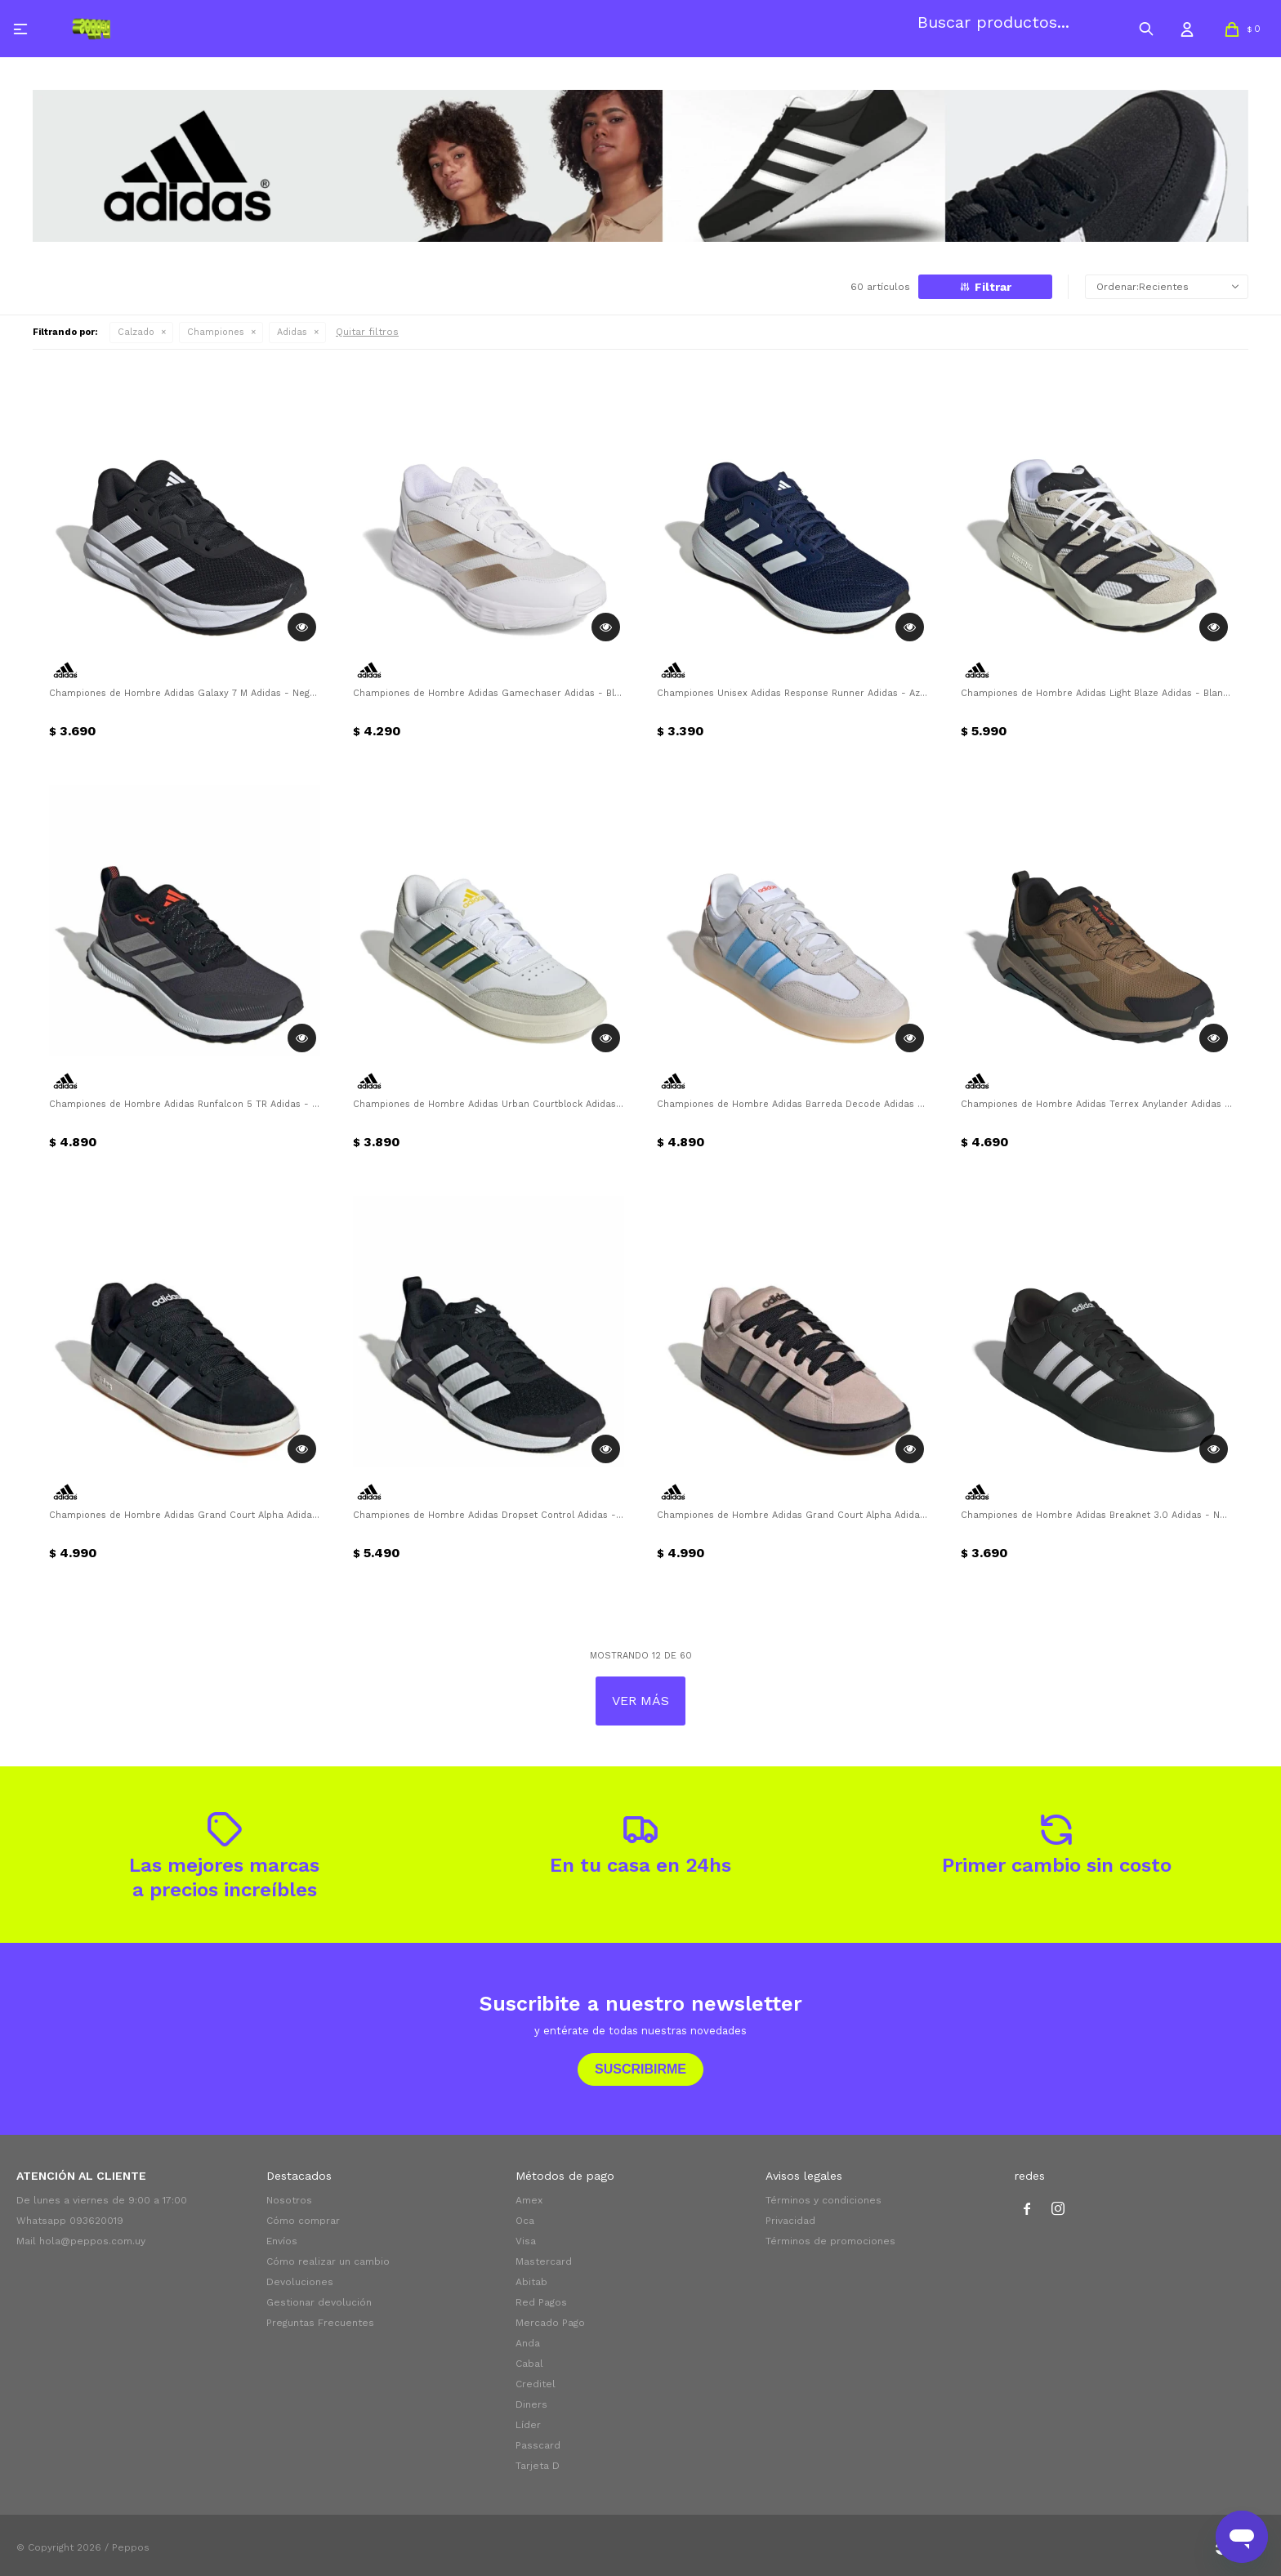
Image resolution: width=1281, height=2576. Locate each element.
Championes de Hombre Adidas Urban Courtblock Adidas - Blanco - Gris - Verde (488, 1104)
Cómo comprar (303, 2220)
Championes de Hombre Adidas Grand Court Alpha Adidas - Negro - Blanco (184, 1515)
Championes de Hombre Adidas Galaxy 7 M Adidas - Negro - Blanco (184, 693)
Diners (531, 2404)
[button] (1146, 28)
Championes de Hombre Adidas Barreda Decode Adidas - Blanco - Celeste (792, 1104)
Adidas (292, 332)
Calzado (136, 332)
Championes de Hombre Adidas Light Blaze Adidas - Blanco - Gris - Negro (1096, 693)
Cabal (529, 2363)
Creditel (536, 2384)
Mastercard (544, 2261)
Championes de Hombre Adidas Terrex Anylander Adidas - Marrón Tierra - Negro (1096, 1104)
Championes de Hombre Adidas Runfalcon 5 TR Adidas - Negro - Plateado (184, 1104)
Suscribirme (640, 2069)
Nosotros (289, 2200)
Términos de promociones (830, 2241)
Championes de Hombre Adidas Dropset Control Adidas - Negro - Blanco (488, 1515)
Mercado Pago (550, 2322)
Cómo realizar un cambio (328, 2261)
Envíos (281, 2241)
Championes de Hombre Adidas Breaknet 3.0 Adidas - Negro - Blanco (1096, 1515)
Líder (528, 2425)
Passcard (538, 2445)
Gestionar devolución (319, 2302)
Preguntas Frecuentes (320, 2322)
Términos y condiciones (823, 2200)
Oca (525, 2220)
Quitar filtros (367, 331)
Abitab (531, 2282)
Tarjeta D (538, 2465)
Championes (215, 332)
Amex (529, 2200)
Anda (528, 2343)
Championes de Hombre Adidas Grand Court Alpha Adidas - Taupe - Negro (792, 1515)
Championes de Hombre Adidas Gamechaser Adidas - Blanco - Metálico (488, 693)
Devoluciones (299, 2282)
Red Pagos (541, 2302)
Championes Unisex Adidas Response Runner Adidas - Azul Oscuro (792, 693)
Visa (526, 2241)
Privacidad (790, 2220)
